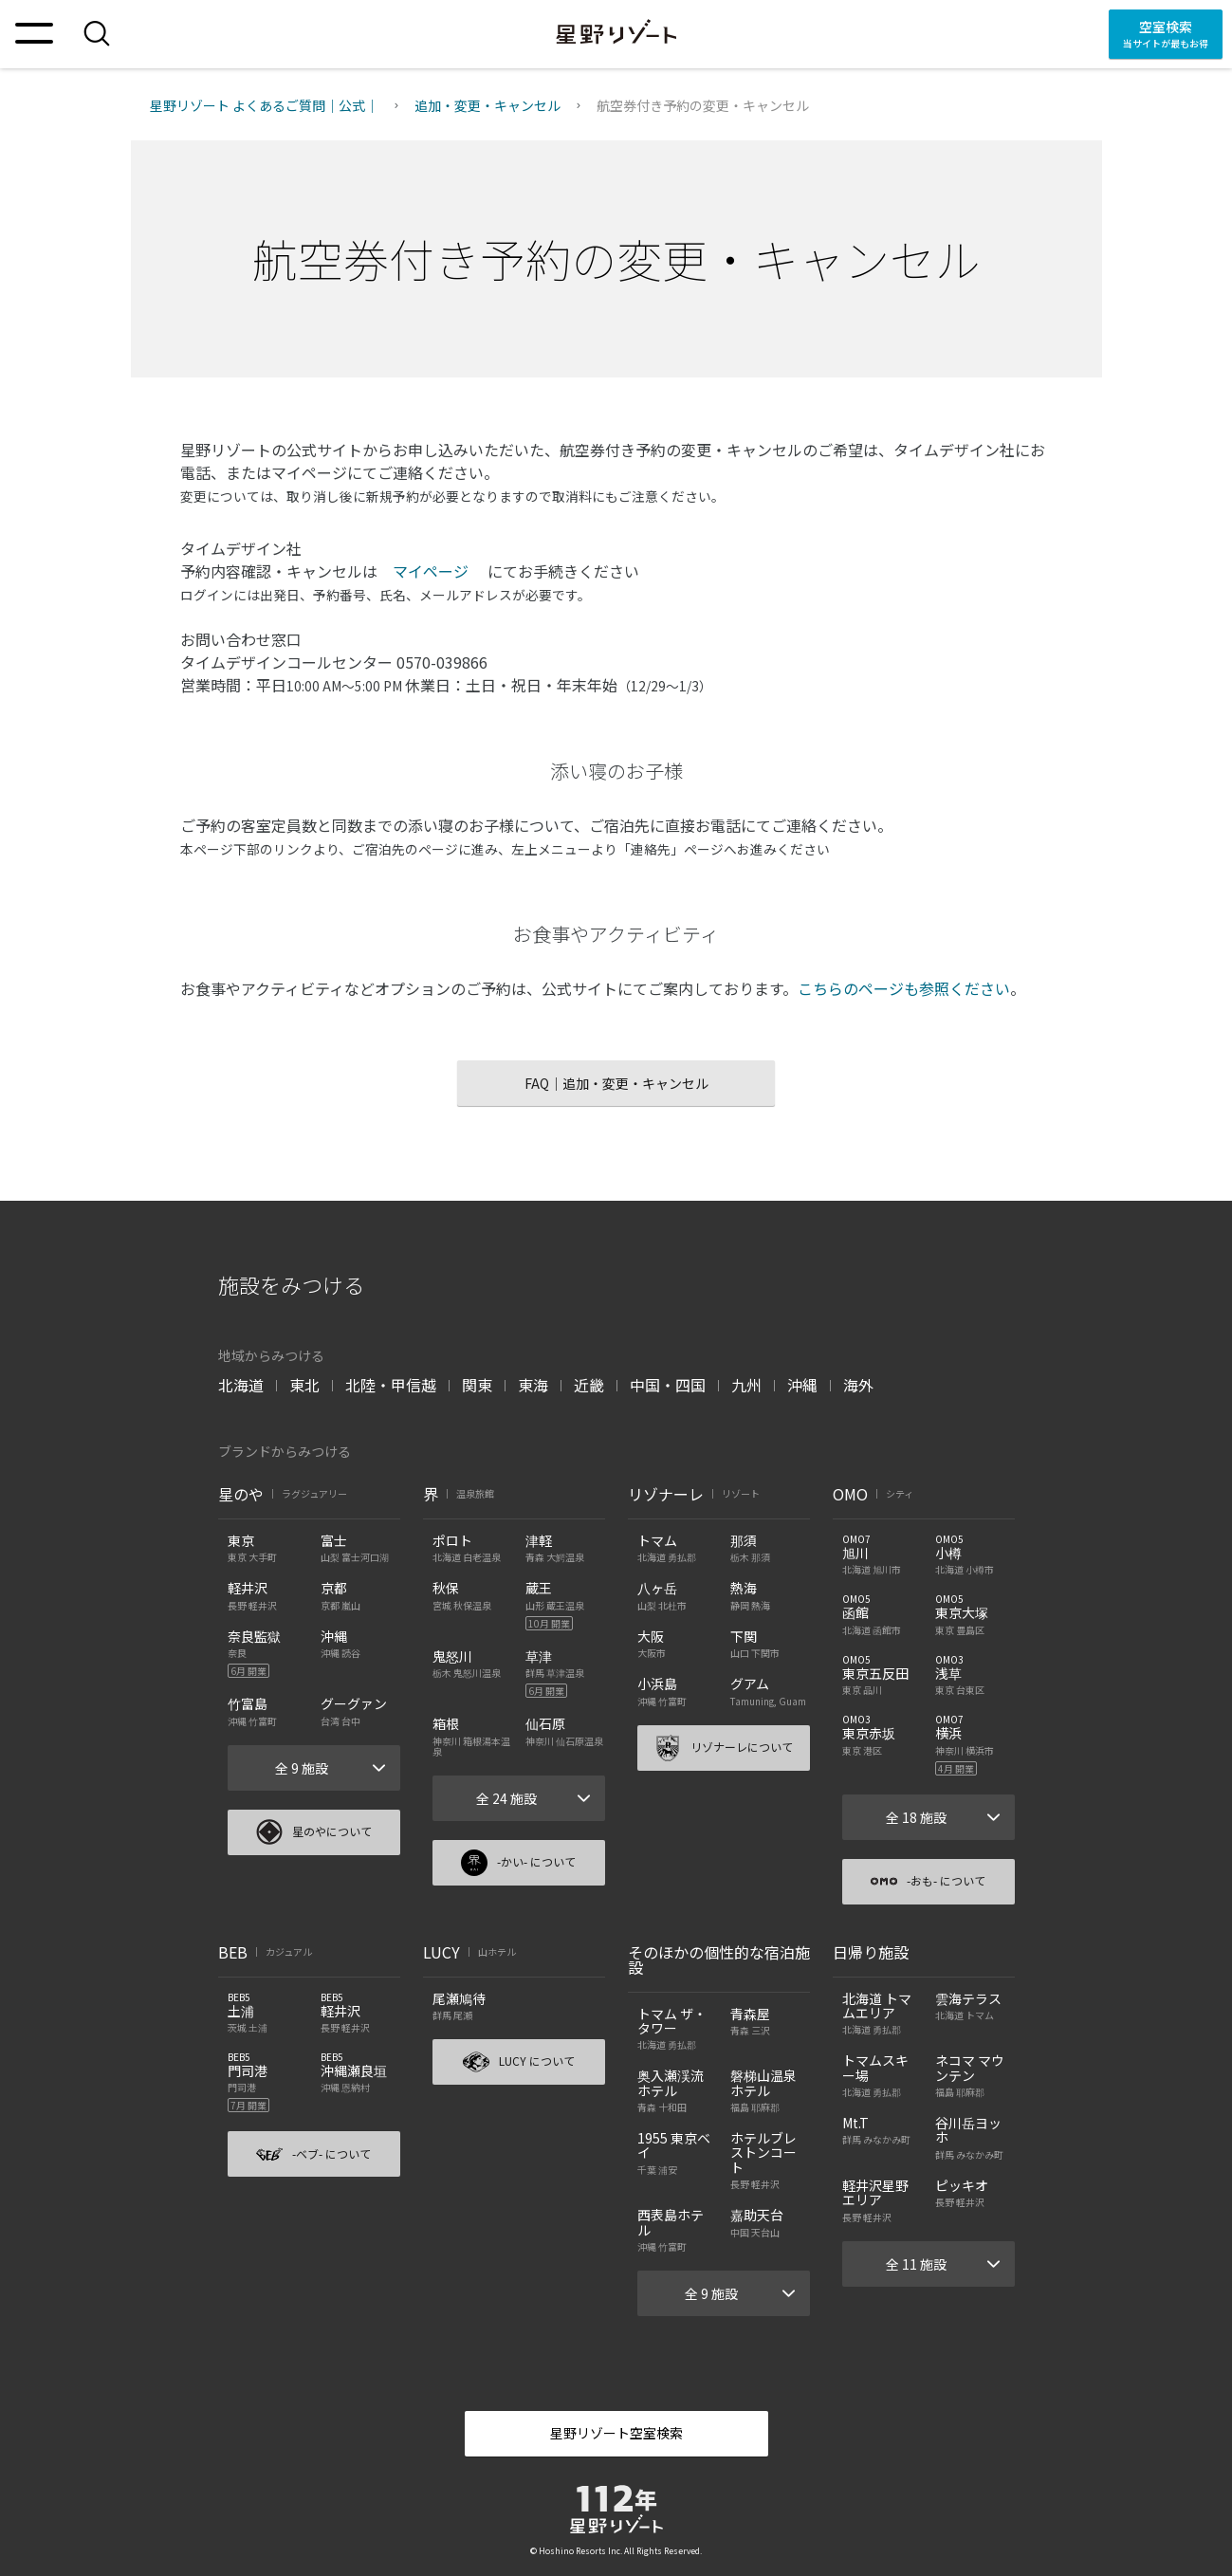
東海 (533, 1384)
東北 (304, 1384)
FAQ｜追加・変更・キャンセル (616, 1083)
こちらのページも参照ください (904, 988)
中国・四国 (668, 1384)
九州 (746, 1384)
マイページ (432, 571)
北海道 (241, 1384)
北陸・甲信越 (390, 1384)
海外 (858, 1384)
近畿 (589, 1384)
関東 (477, 1384)
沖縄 (802, 1384)
